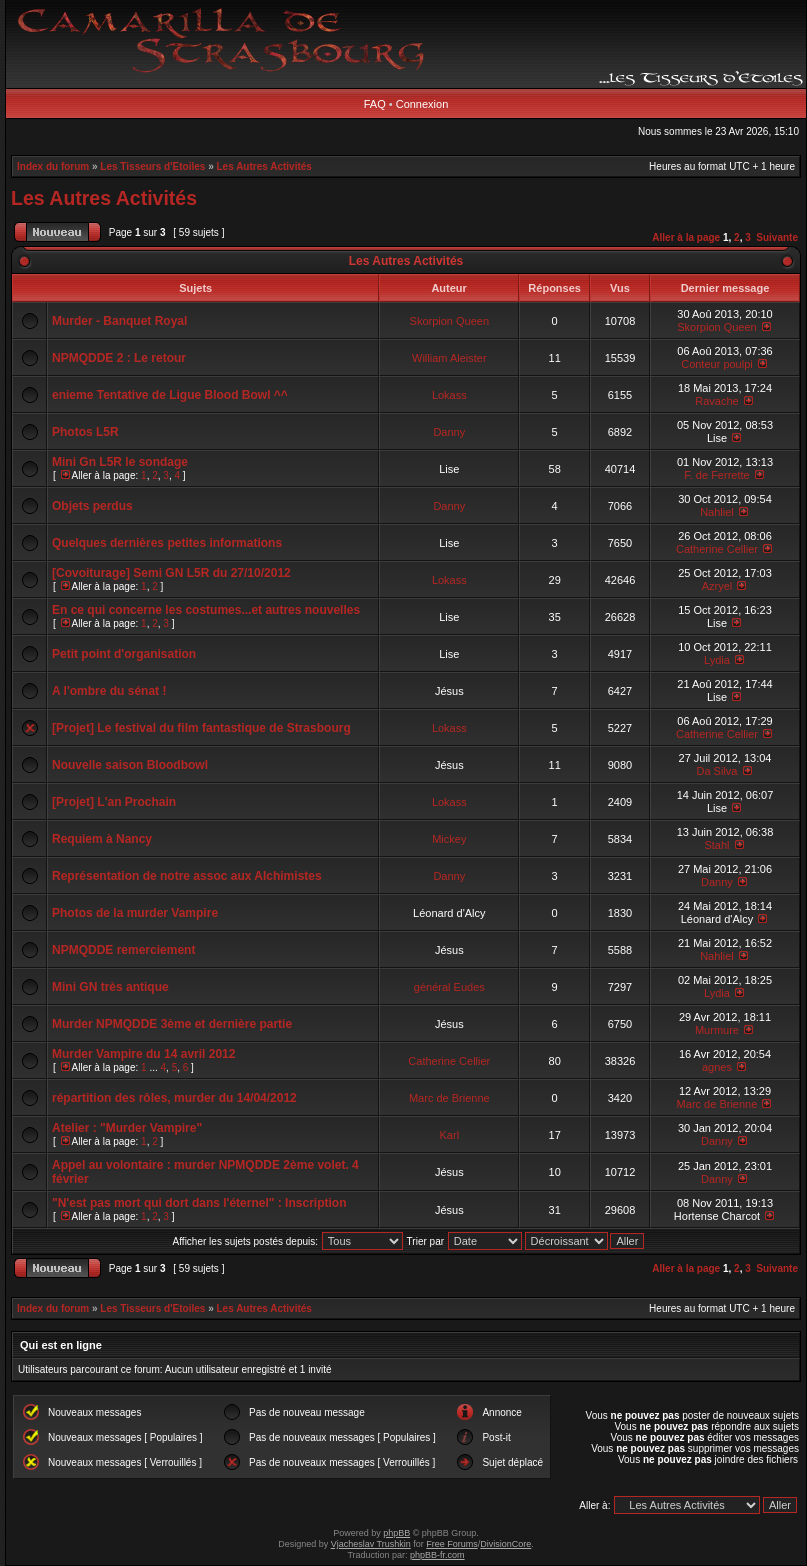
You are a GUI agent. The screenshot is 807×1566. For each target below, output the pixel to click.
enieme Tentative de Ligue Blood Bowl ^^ (170, 395)
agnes (717, 1067)
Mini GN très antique (110, 987)
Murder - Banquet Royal (119, 321)
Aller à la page (686, 237)
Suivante (777, 237)
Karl (450, 1135)
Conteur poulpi (717, 364)
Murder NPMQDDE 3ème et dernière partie (172, 1024)
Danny (449, 432)
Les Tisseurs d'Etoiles (152, 166)
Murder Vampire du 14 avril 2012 (143, 1054)
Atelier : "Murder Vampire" (127, 1128)
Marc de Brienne (449, 1098)
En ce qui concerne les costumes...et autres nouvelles (206, 610)
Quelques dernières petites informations (167, 543)
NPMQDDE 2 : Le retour (119, 358)
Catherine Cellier (717, 549)
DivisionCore (505, 1544)
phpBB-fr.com (437, 1555)
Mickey (449, 839)
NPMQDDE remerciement (123, 950)
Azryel (717, 586)
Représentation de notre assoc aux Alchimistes (187, 876)
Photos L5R (85, 432)
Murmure (717, 1030)
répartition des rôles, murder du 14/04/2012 (174, 1098)
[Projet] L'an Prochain (114, 802)
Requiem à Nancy (102, 839)
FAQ (375, 104)
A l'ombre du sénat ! (109, 691)
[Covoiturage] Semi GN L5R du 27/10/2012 (171, 573)
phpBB (396, 1533)
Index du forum (53, 166)
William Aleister (449, 358)
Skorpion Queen (450, 321)
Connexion (422, 104)
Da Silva (716, 771)
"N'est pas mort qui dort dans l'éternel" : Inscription (199, 1203)
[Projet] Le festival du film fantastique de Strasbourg (201, 728)
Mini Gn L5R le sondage (120, 462)
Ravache (716, 401)
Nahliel (717, 512)
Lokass (449, 395)
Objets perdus (92, 506)
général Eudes (449, 987)
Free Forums (452, 1544)
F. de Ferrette (716, 475)
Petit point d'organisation (124, 654)
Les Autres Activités (264, 166)
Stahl (716, 845)
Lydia (717, 660)
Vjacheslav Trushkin (371, 1544)
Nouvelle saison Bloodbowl (130, 765)
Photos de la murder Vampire (135, 913)
